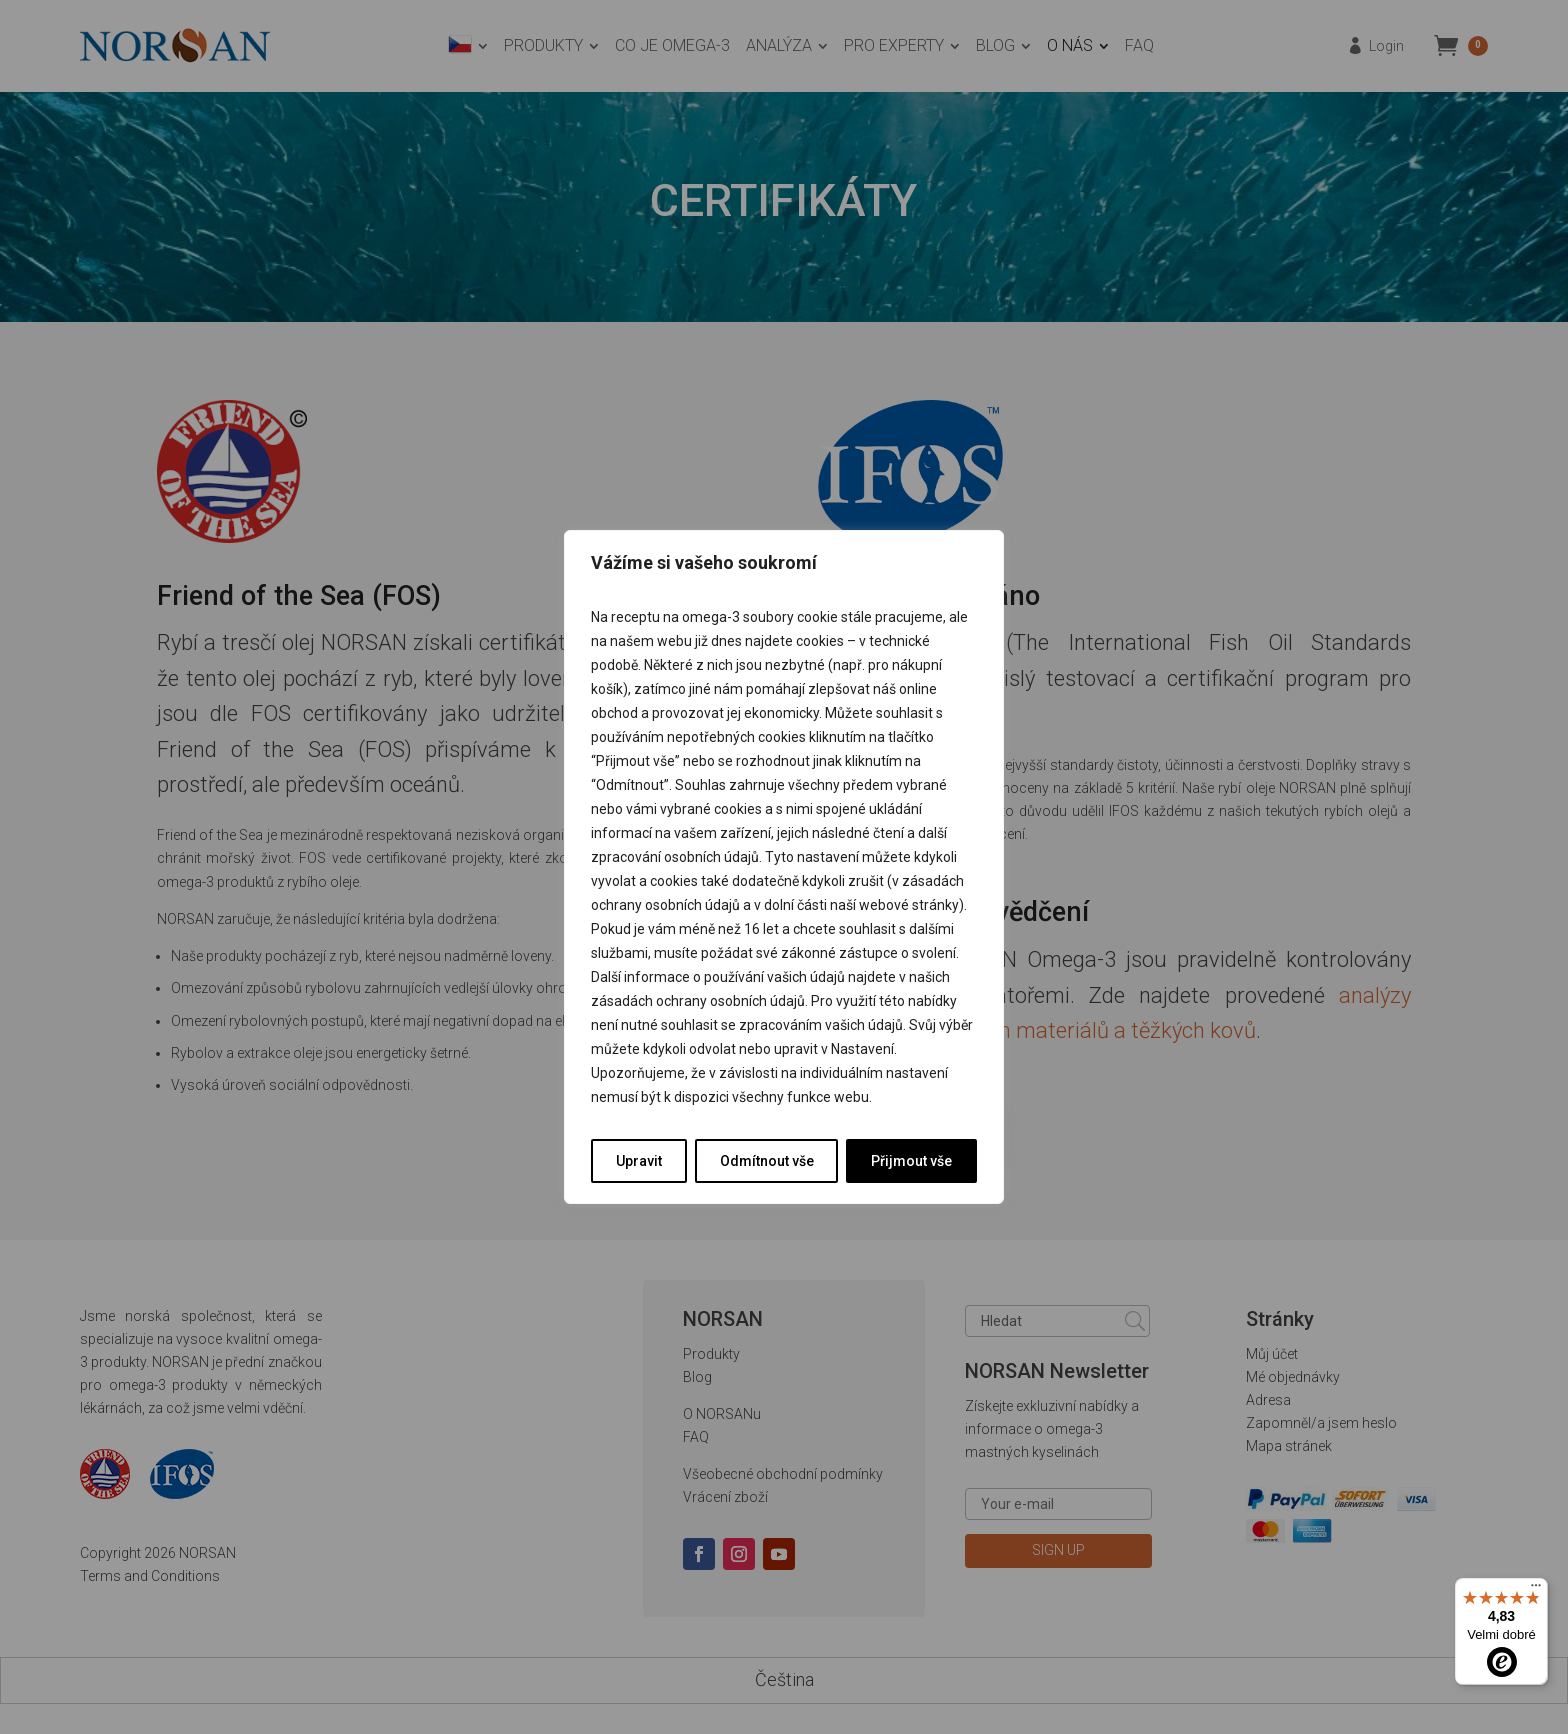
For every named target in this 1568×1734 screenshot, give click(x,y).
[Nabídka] (1536, 1590)
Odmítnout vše (767, 1161)
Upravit (639, 1161)
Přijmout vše (911, 1161)
